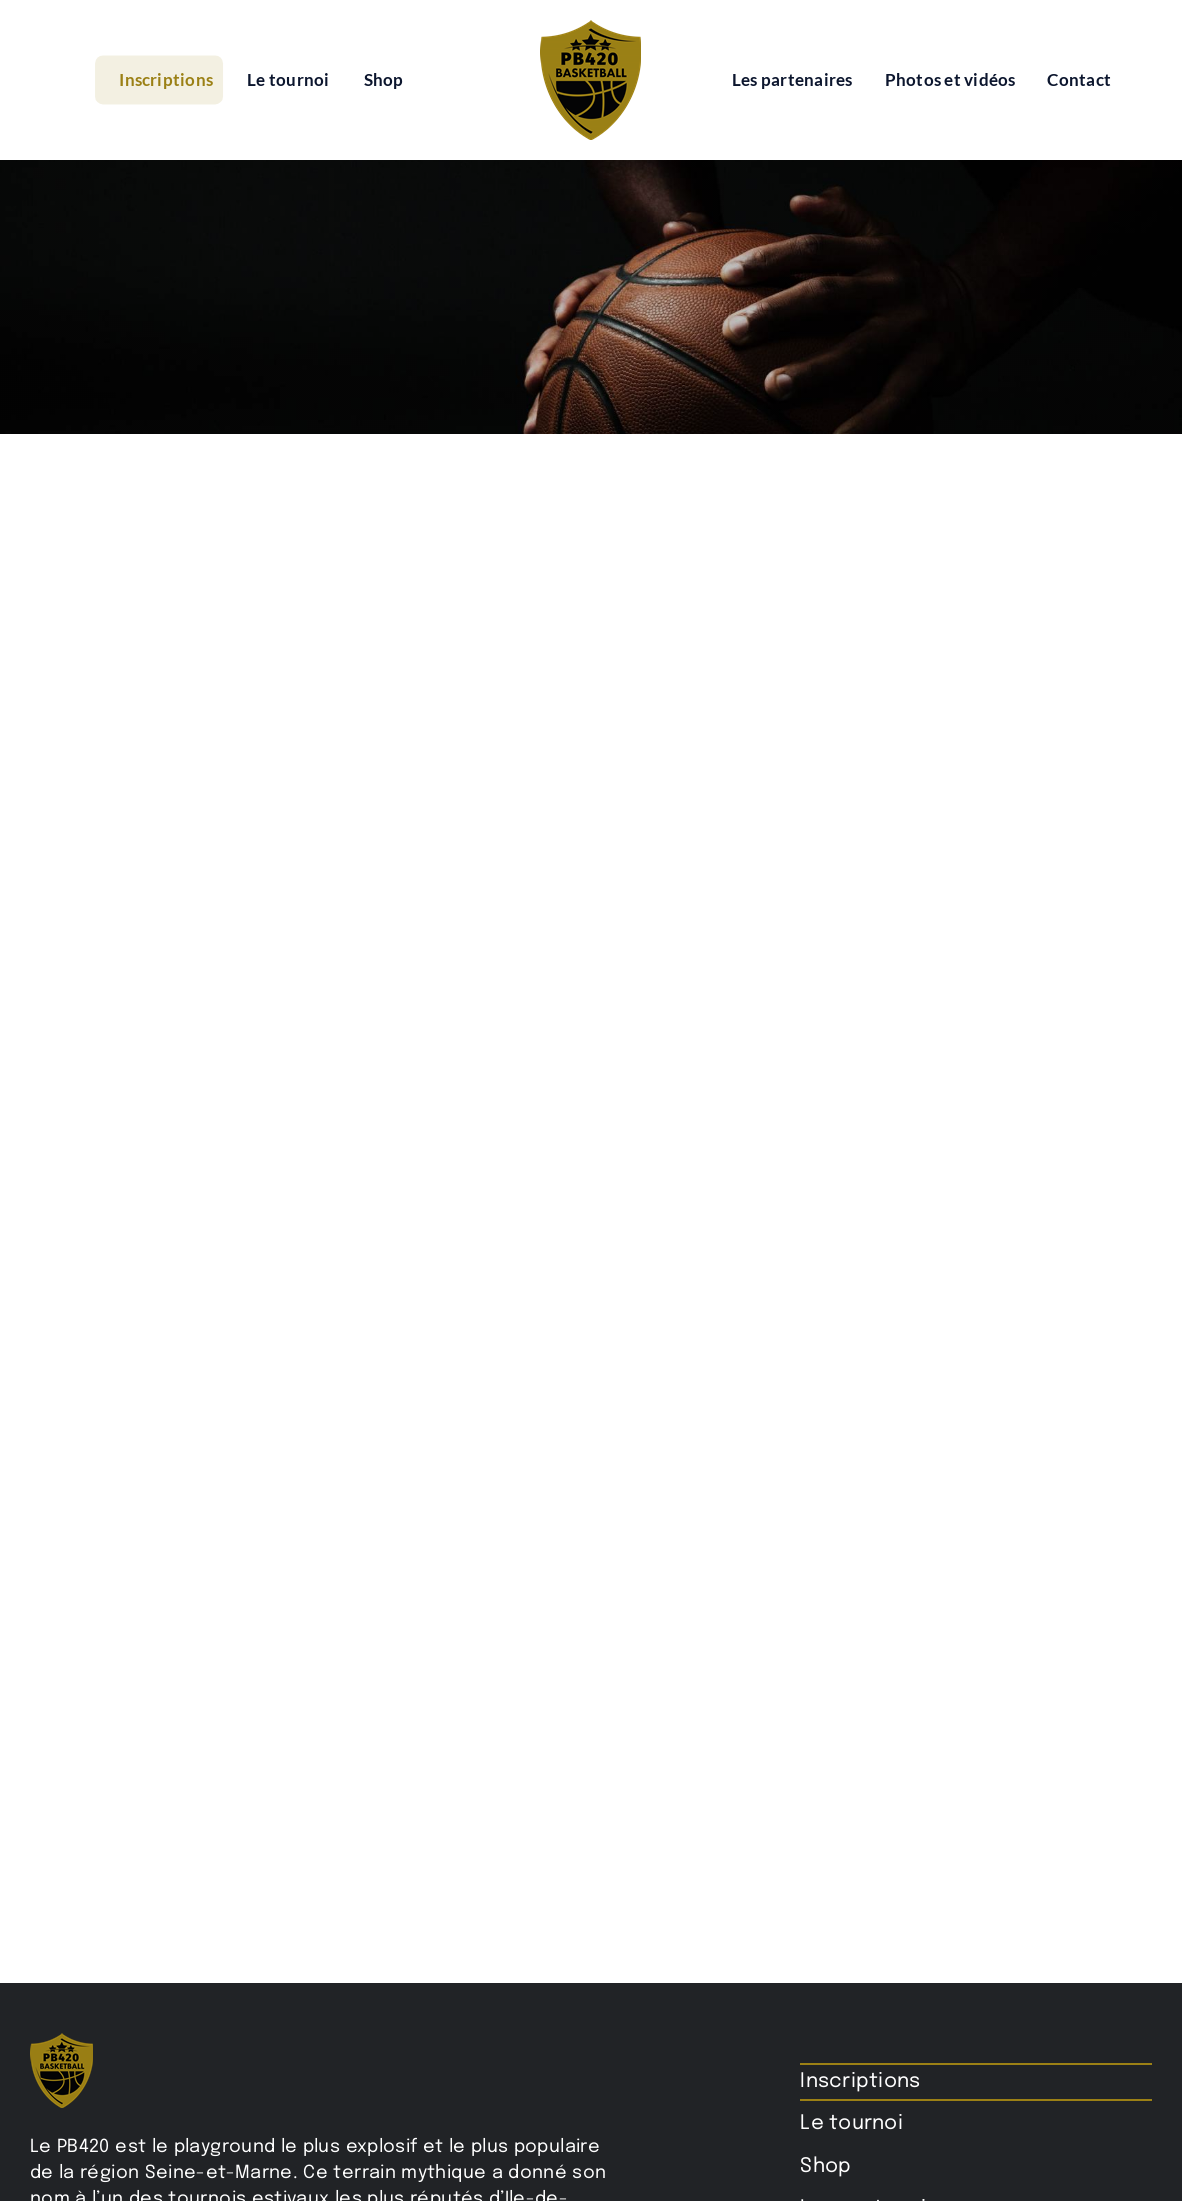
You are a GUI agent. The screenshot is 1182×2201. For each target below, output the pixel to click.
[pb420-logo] (590, 27)
